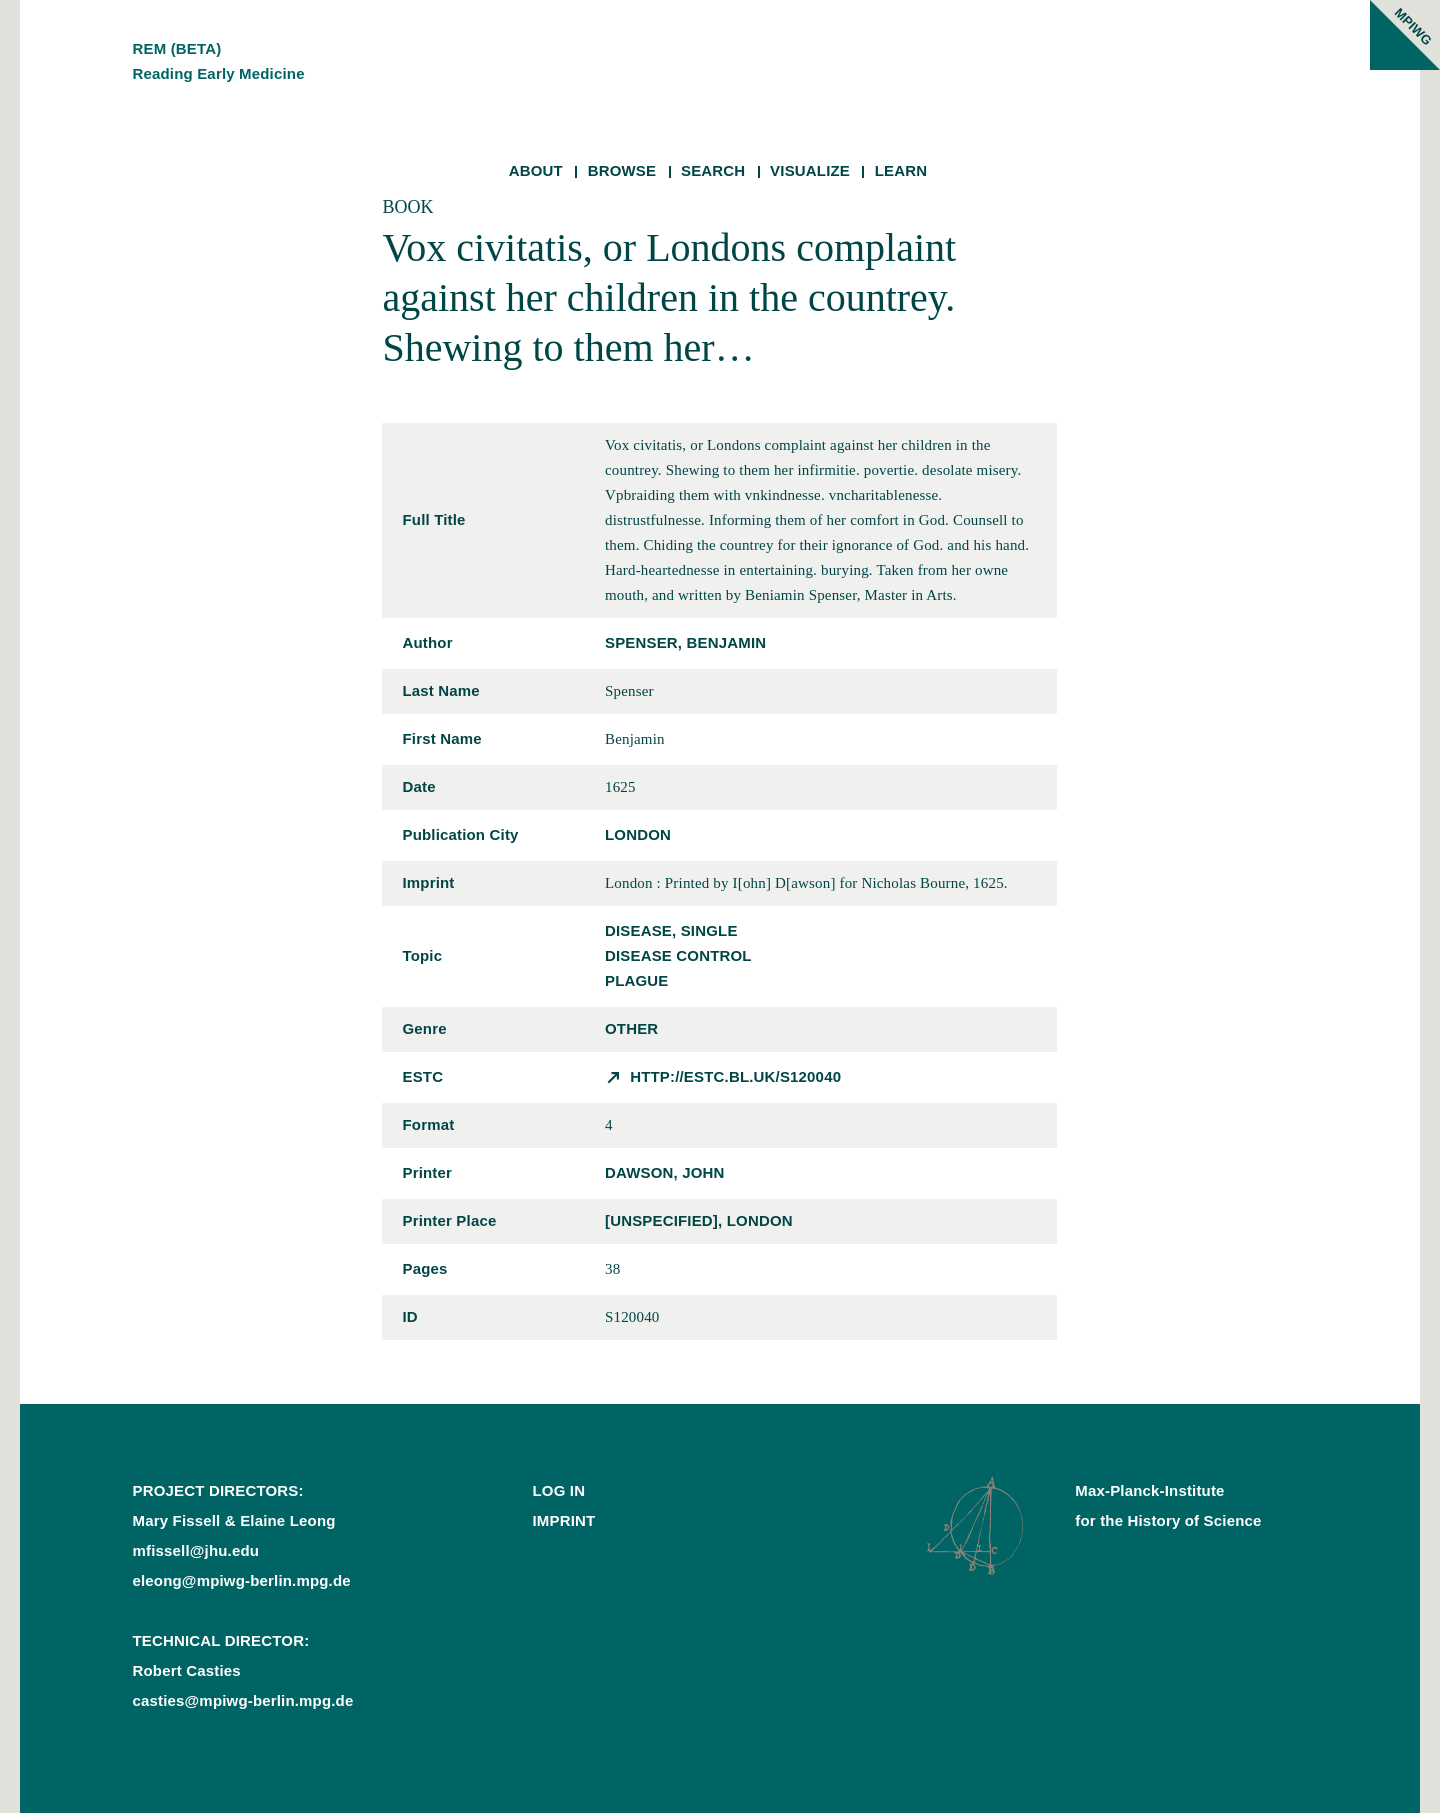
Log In (558, 1490)
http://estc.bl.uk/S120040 (735, 1076)
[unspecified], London (699, 1220)
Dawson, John (665, 1172)
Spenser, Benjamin (685, 642)
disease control (678, 955)
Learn (901, 170)
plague (637, 980)
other (631, 1028)
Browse (622, 170)
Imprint (563, 1520)
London (638, 834)
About (536, 170)
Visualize (810, 170)
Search (713, 170)
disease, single (671, 930)
